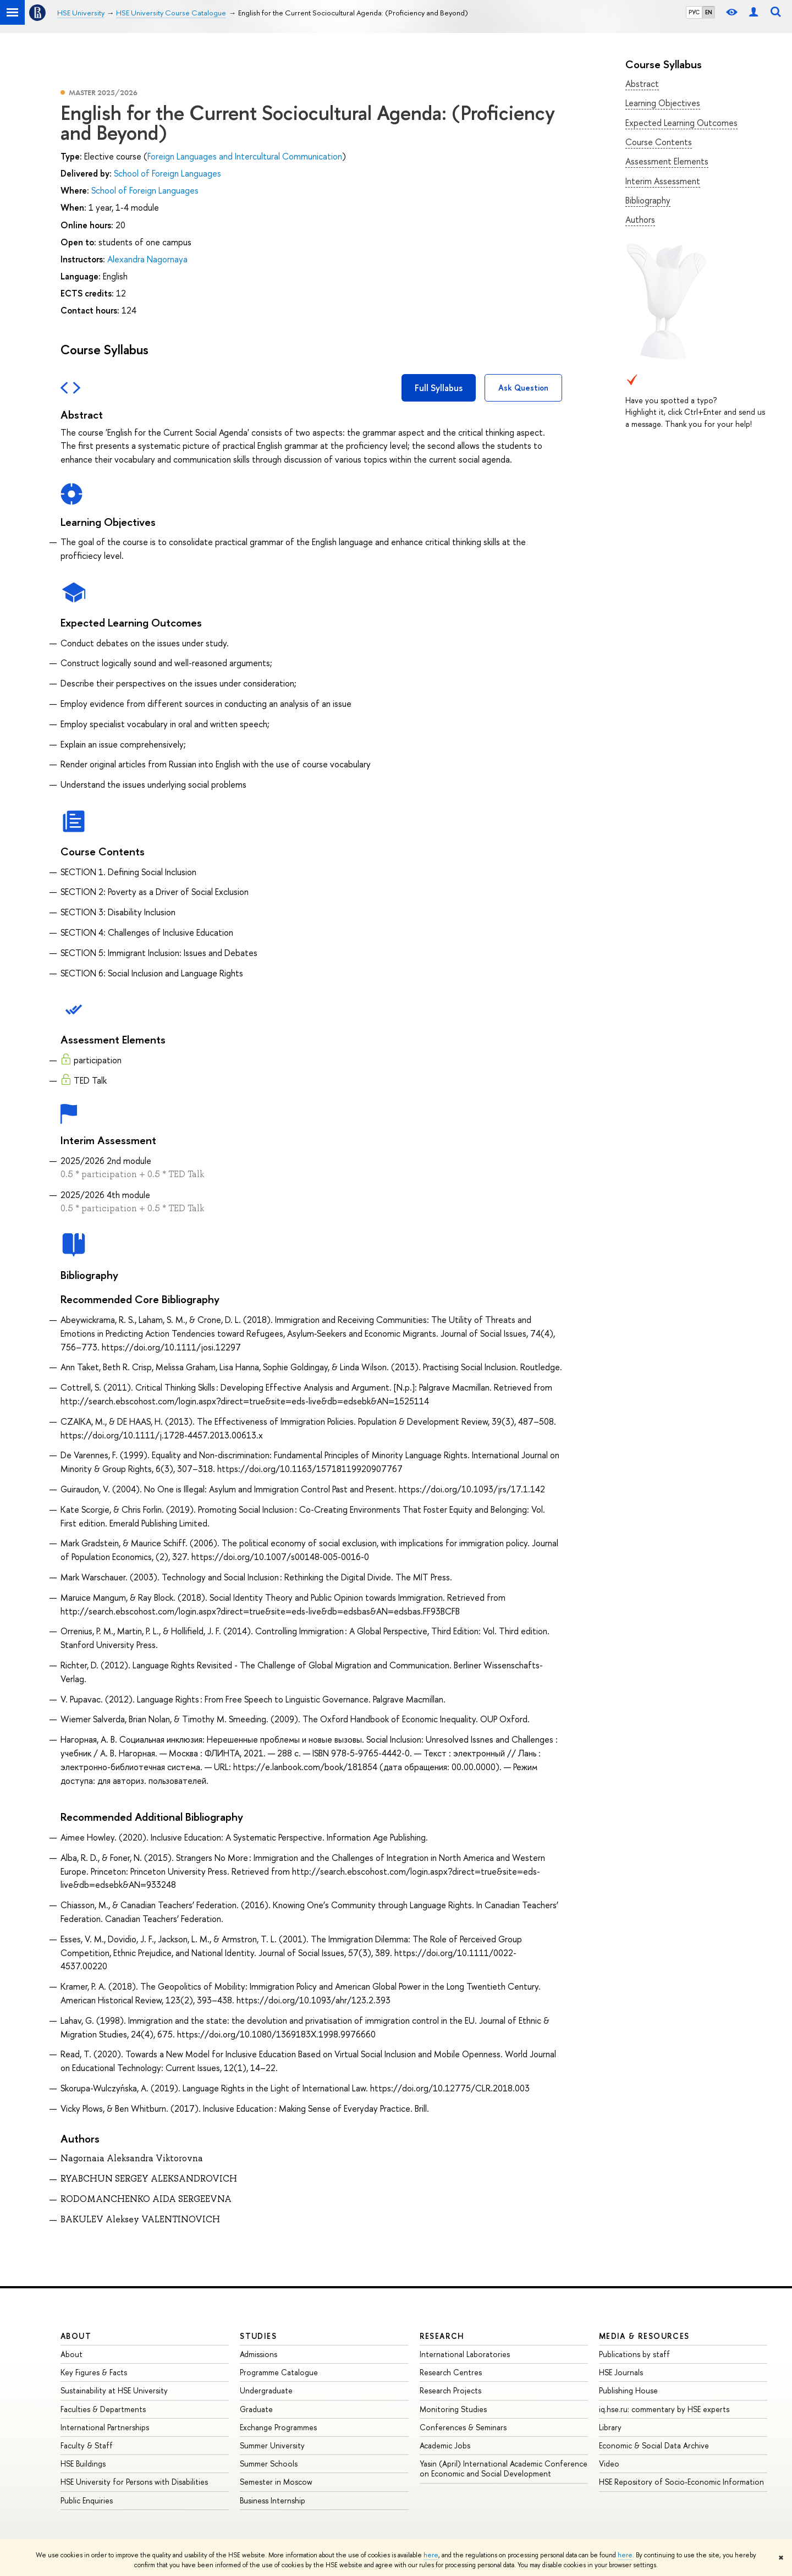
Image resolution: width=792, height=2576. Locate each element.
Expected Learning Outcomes (681, 123)
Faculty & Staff (87, 2445)
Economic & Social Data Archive (654, 2445)
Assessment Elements (666, 161)
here (431, 2555)
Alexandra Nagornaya (147, 259)
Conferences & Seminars (463, 2427)
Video (609, 2463)
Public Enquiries (87, 2500)
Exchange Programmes (278, 2427)
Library (610, 2427)
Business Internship (272, 2500)
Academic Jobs (445, 2445)
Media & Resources (644, 2336)
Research (442, 2336)
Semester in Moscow (276, 2481)
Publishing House (628, 2390)
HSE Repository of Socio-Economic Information (681, 2481)
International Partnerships (105, 2427)
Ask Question (523, 387)
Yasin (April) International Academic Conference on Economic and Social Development (503, 2468)
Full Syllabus (439, 388)
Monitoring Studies (453, 2409)
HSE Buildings (83, 2463)
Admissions (258, 2354)
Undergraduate (266, 2390)
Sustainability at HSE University (114, 2390)
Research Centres (451, 2372)
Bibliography (647, 200)
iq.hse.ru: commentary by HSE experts (664, 2409)
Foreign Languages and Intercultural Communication (244, 156)
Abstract (642, 84)
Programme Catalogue (279, 2372)
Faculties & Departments (103, 2409)
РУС (694, 12)
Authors (640, 219)
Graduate (256, 2409)
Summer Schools (269, 2463)
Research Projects (450, 2390)
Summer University (272, 2445)
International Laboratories (465, 2354)
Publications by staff (634, 2354)
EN (708, 12)
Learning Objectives (662, 103)
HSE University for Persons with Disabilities (134, 2481)
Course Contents (658, 142)
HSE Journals (621, 2372)
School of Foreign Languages (167, 173)
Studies (258, 2336)
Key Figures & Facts (94, 2372)
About (76, 2336)
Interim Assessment (662, 181)
